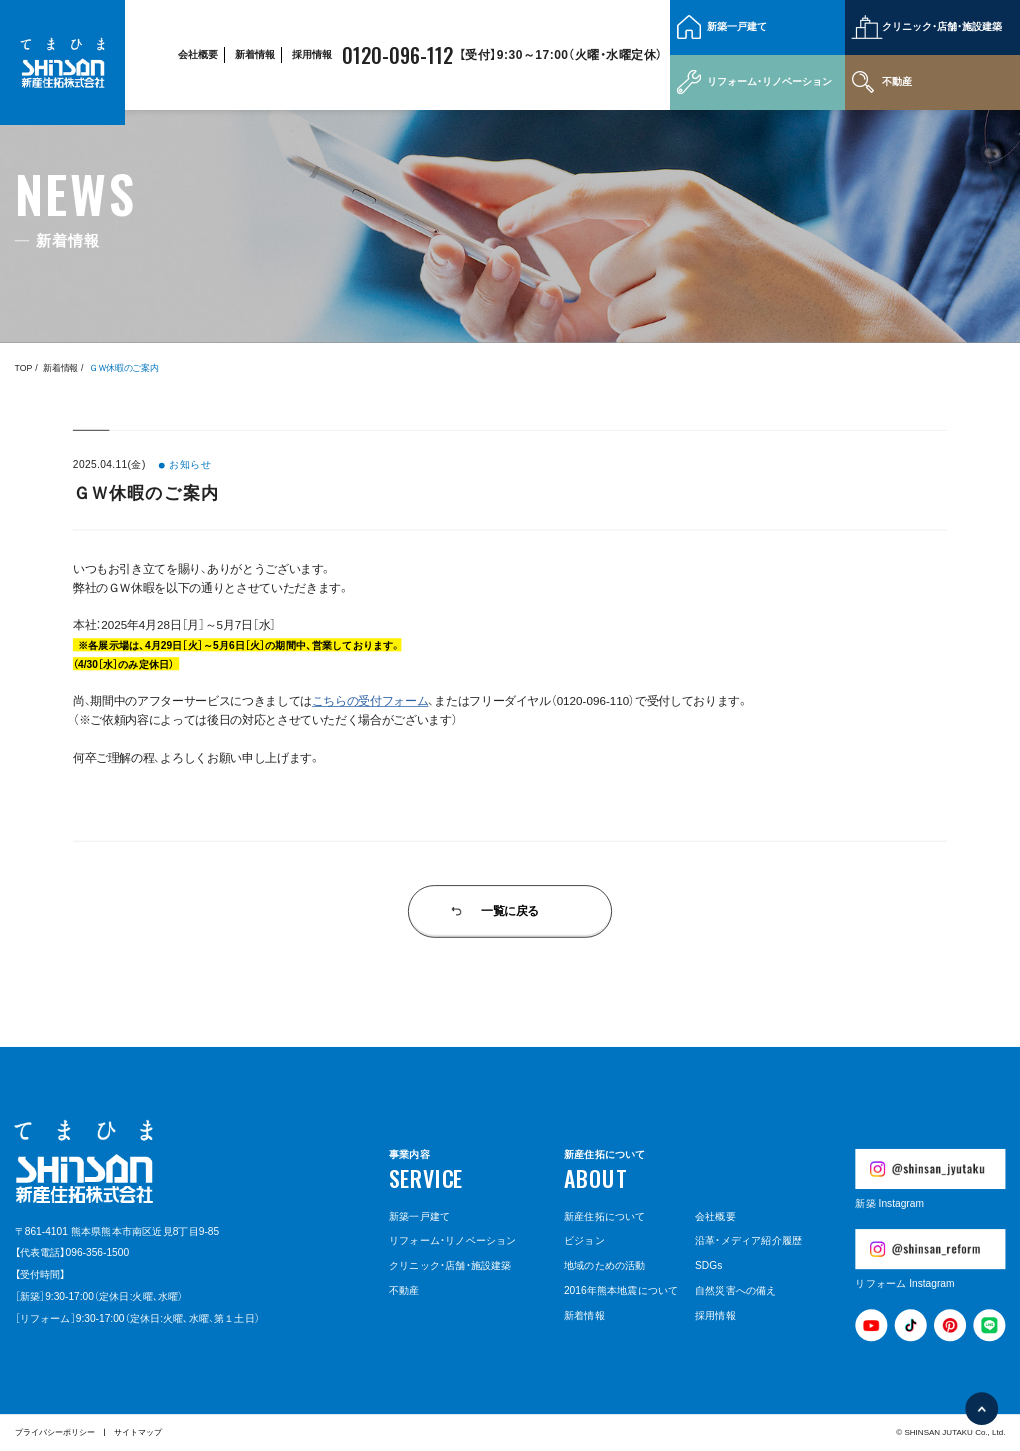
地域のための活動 (605, 1266)
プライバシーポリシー (55, 1432)
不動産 (897, 81)
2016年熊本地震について (621, 1290)
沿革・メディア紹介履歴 (748, 1241)
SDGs (708, 1266)
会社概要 (198, 54)
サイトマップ (138, 1432)
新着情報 (255, 54)
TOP (24, 368)
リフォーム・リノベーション (769, 81)
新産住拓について (605, 1216)
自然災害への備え (736, 1290)
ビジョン (584, 1241)
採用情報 (312, 54)
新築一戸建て (737, 26)
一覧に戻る (510, 911)
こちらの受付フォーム (370, 701)
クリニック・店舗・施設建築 (942, 26)
